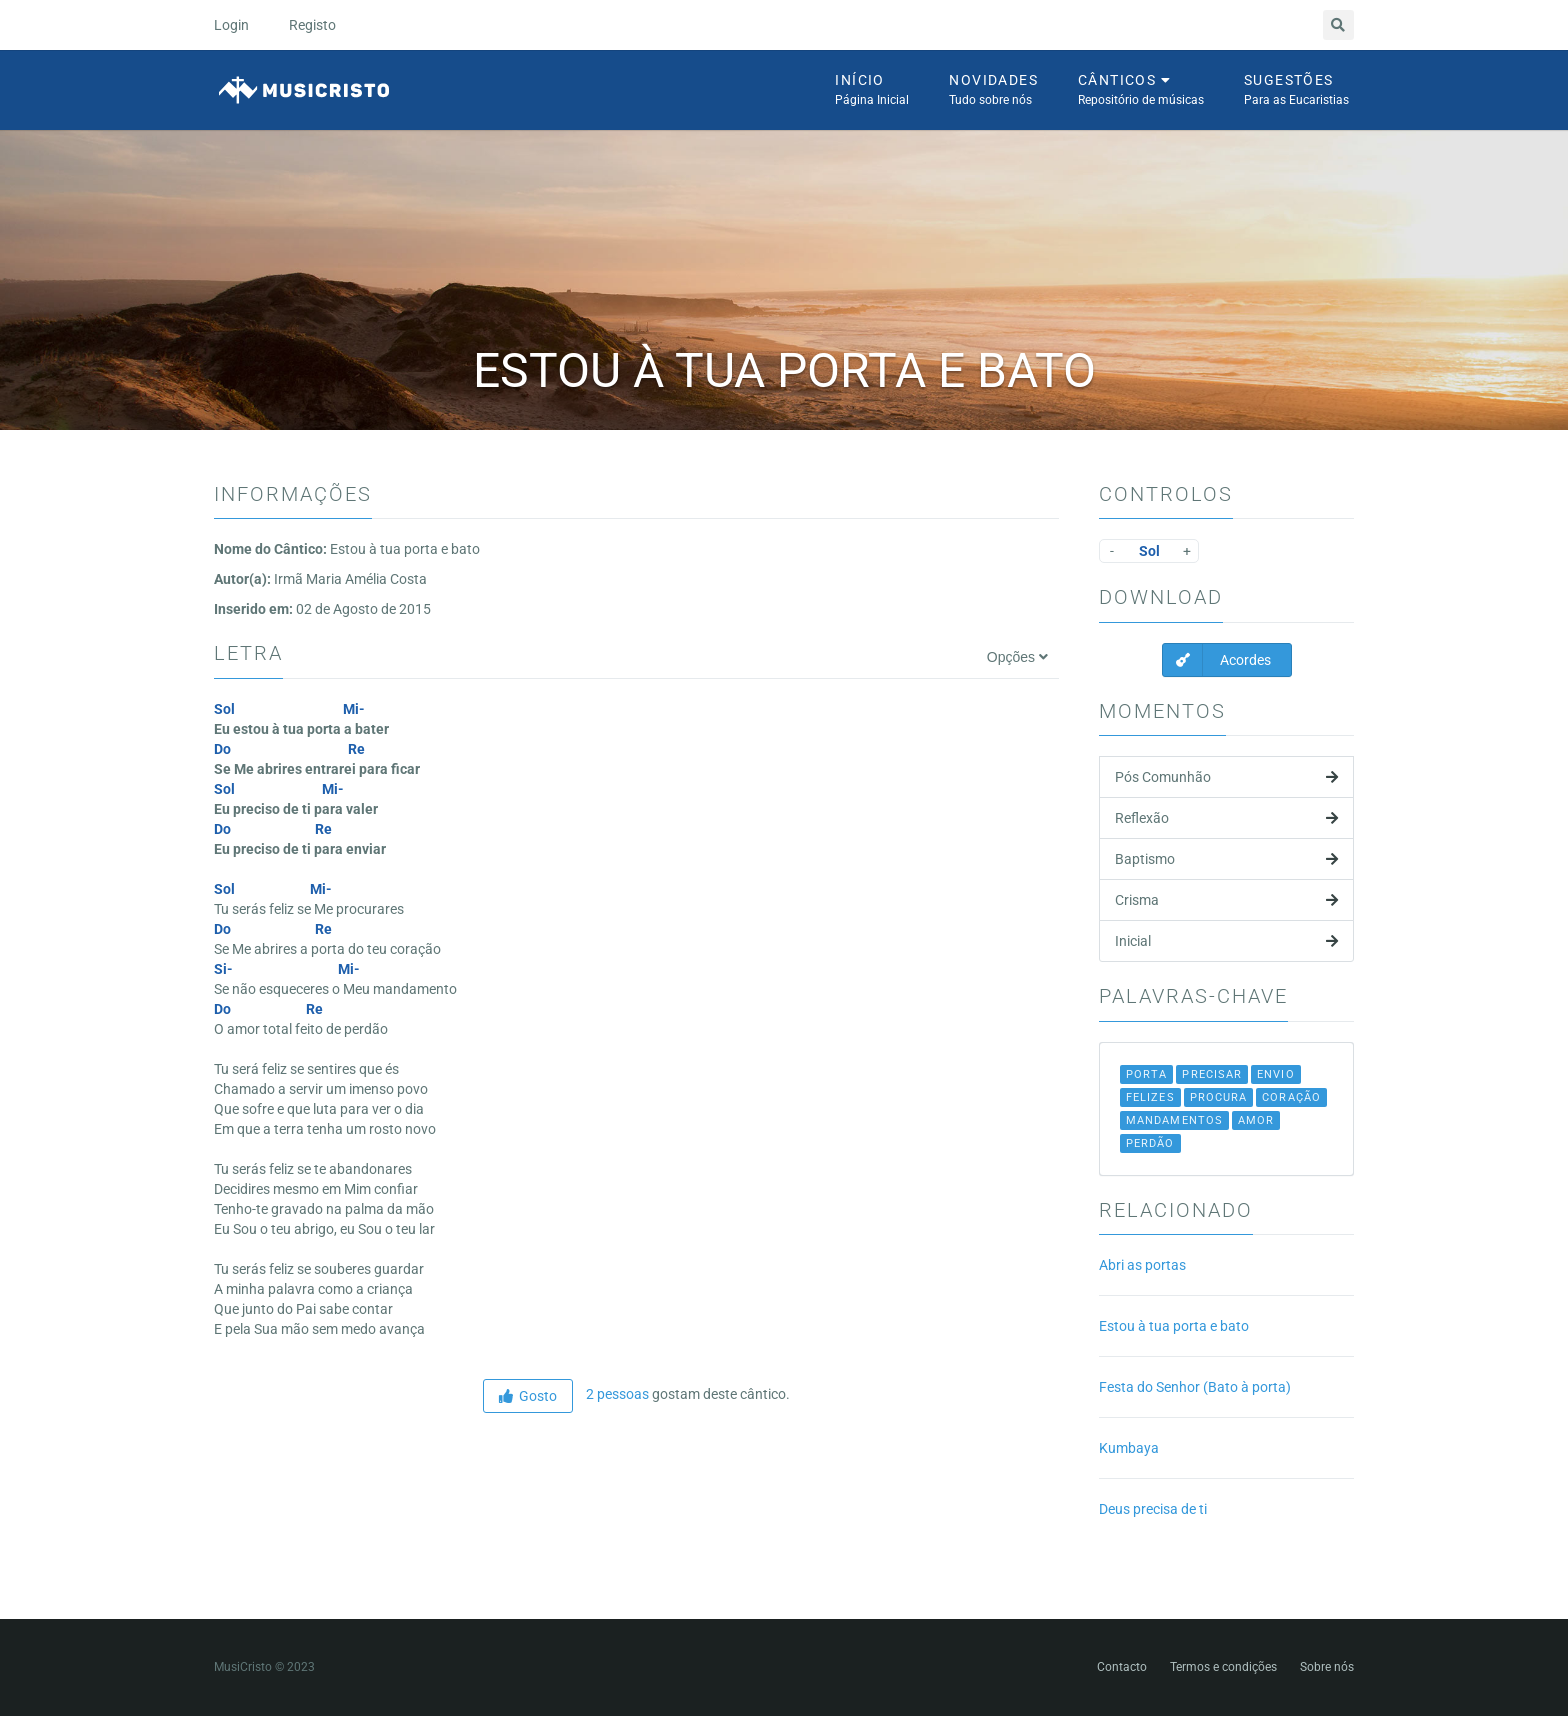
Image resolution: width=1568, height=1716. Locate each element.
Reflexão (1226, 818)
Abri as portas (1142, 1265)
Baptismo (1226, 859)
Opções (1017, 657)
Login (231, 25)
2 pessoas (616, 1394)
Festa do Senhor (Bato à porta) (1195, 1387)
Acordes (1217, 660)
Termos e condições (1223, 1667)
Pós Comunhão (1226, 777)
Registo (312, 25)
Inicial (1226, 941)
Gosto (528, 1396)
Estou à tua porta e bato (1174, 1326)
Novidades (993, 91)
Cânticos (1141, 91)
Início (872, 91)
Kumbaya (1129, 1448)
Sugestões (1296, 91)
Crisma (1226, 900)
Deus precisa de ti (1153, 1509)
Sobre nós (1327, 1667)
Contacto (1122, 1667)
